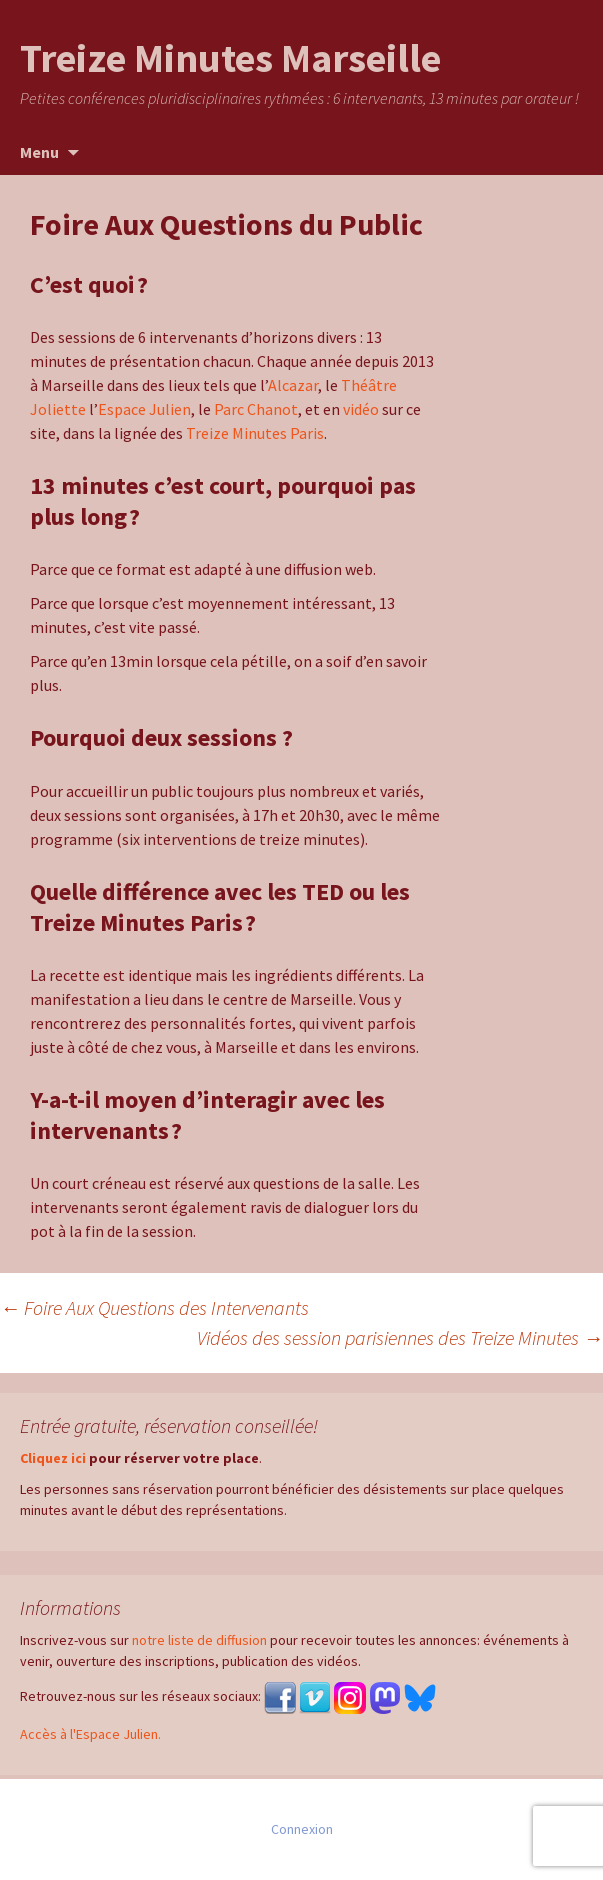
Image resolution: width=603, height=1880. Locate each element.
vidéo (361, 409)
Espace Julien (144, 409)
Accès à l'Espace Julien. (90, 1734)
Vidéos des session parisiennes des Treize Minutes (400, 1337)
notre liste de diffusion (199, 1640)
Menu (39, 152)
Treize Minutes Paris (255, 433)
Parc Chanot (256, 409)
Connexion (302, 1829)
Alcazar (293, 385)
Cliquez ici (53, 1458)
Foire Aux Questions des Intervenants (154, 1307)
